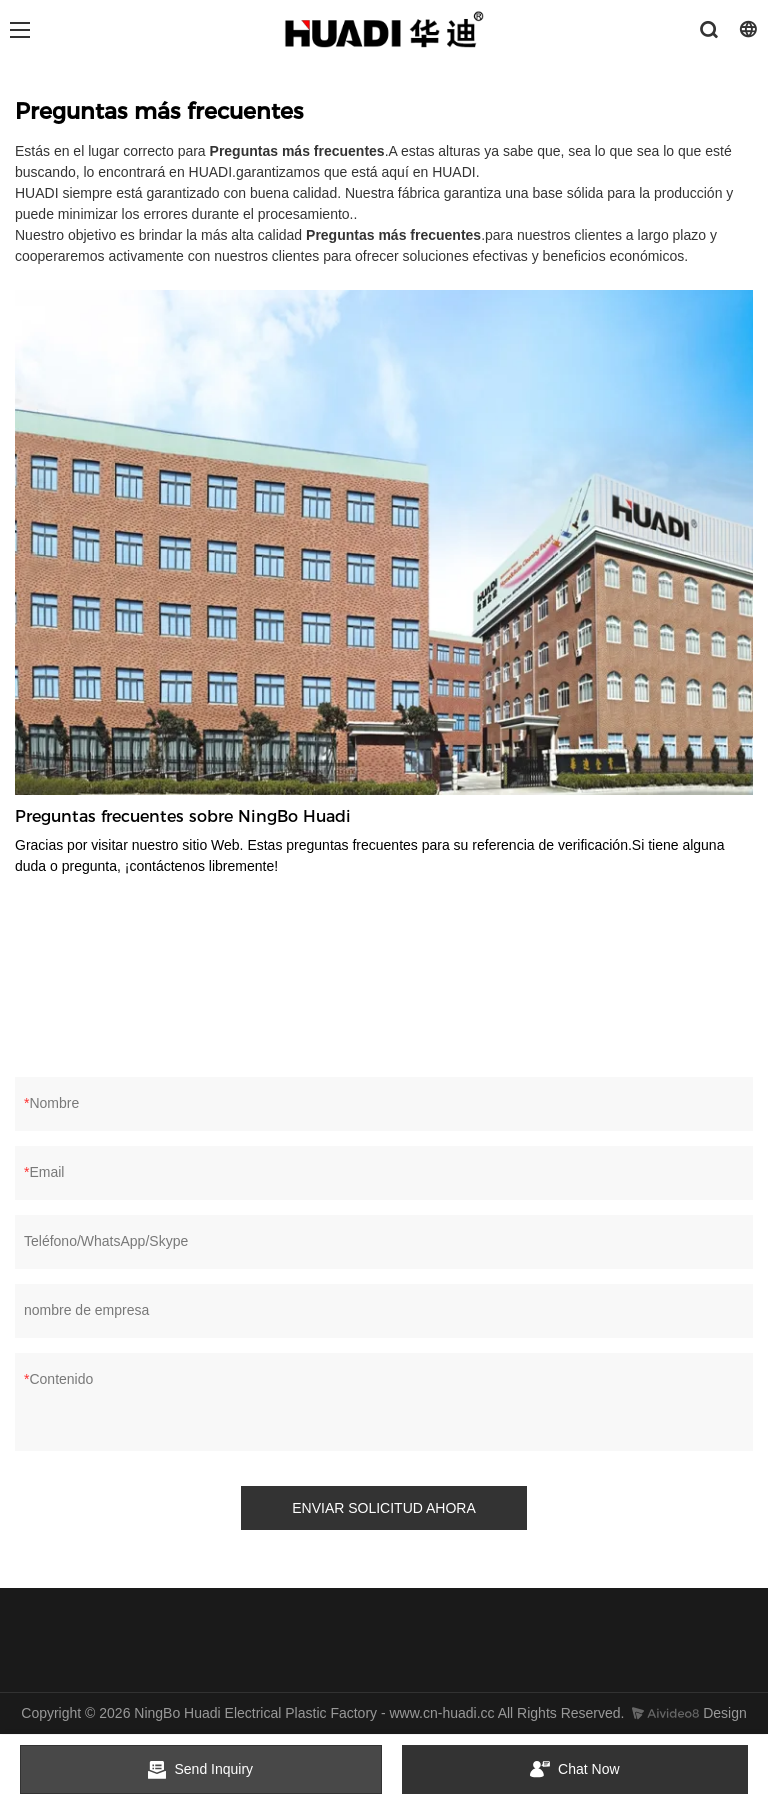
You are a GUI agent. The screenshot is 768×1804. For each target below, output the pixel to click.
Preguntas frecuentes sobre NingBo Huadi (183, 816)
